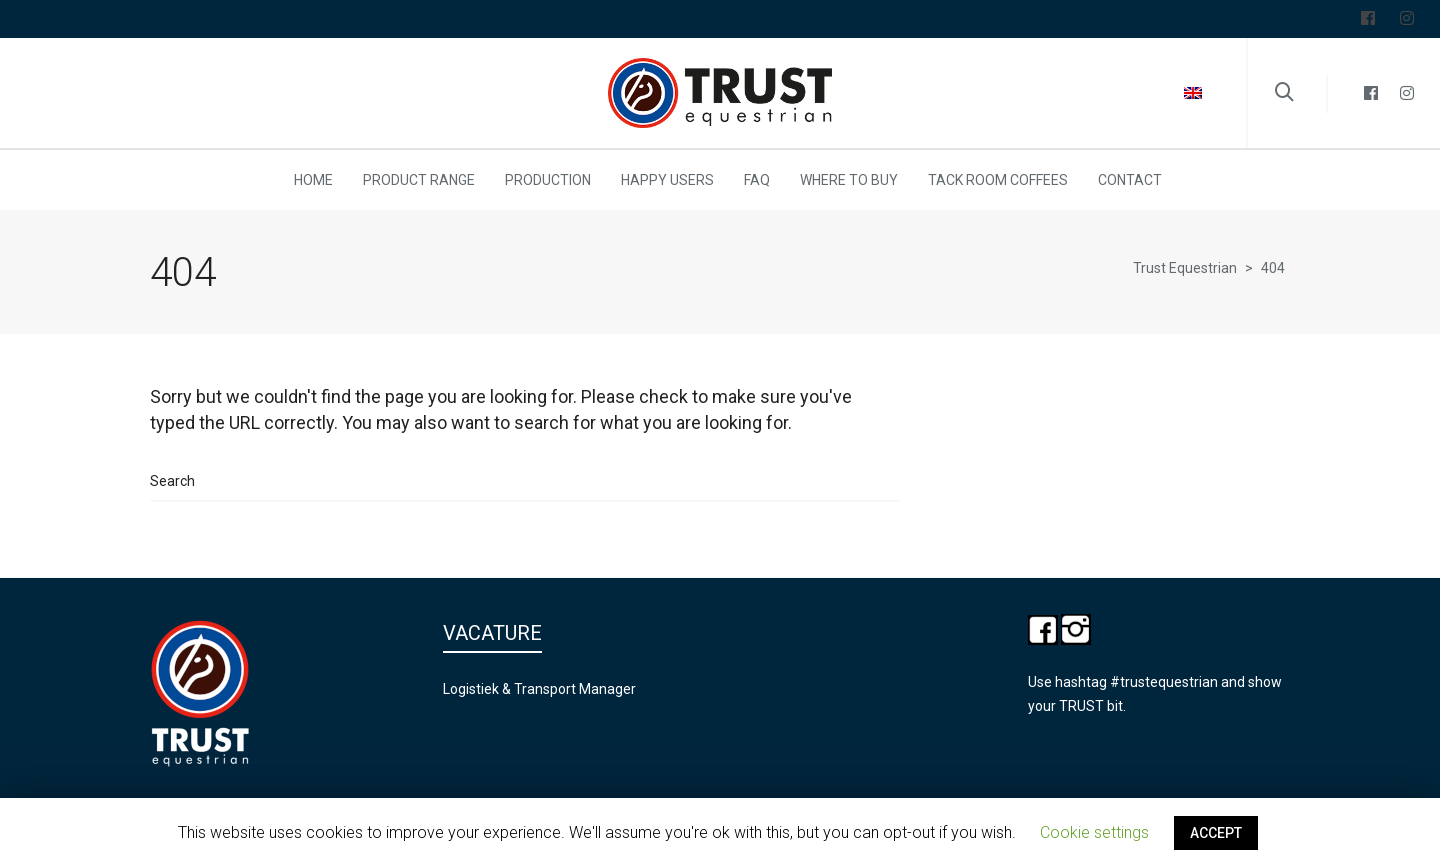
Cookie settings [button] (1094, 832)
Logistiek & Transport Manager (539, 689)
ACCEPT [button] (1216, 833)
